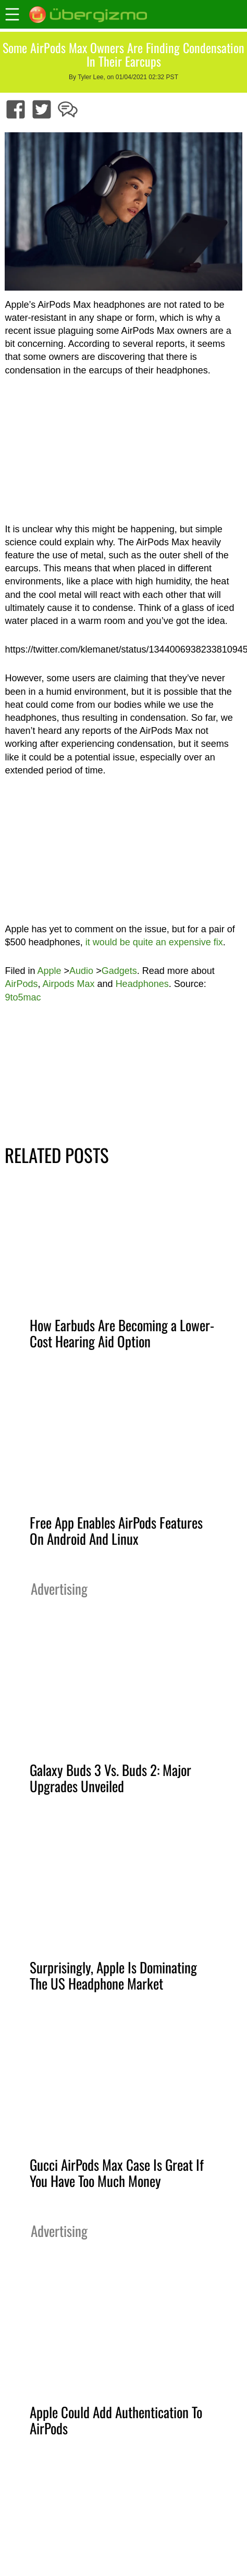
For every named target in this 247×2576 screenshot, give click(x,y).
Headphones (142, 984)
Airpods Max (69, 984)
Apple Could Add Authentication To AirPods (116, 2420)
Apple (49, 971)
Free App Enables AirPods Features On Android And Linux (116, 1530)
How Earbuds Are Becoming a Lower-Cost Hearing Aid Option (122, 1333)
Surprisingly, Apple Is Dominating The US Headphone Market (113, 1975)
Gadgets (119, 971)
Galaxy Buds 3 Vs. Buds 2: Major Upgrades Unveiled (110, 1777)
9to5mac (23, 997)
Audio (81, 971)
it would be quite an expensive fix (154, 942)
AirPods (21, 984)
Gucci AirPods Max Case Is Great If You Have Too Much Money (117, 2172)
